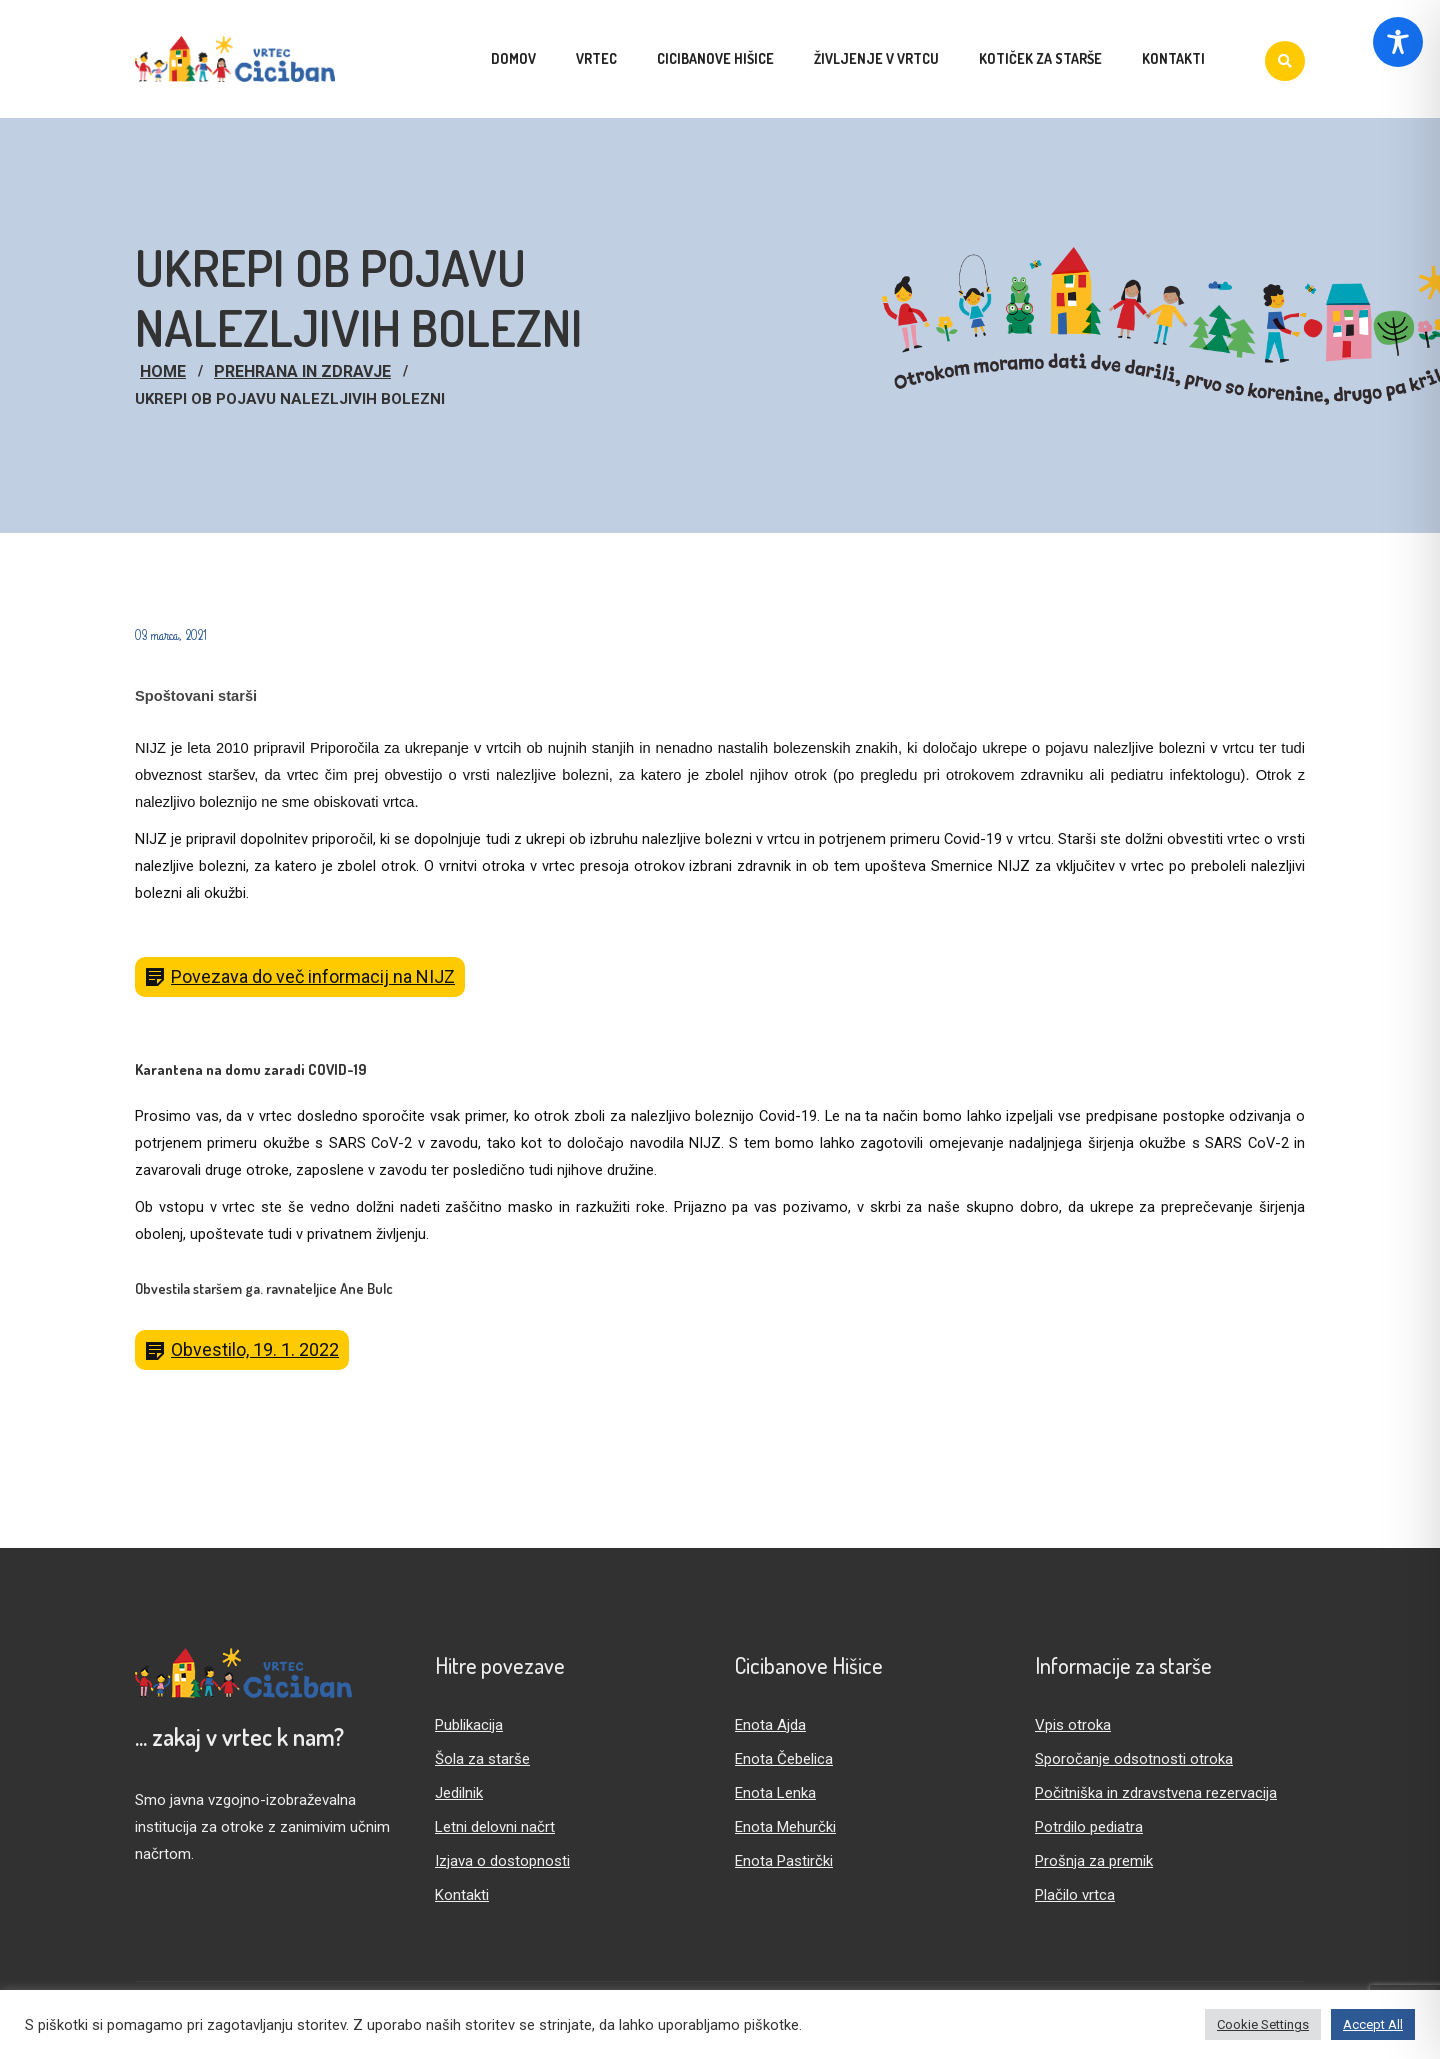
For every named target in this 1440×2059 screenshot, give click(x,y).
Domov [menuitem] (513, 58)
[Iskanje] (1285, 61)
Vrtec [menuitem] (596, 58)
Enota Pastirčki (784, 1861)
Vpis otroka (1073, 1725)
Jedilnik (459, 1793)
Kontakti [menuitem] (1173, 58)
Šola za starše (482, 1759)
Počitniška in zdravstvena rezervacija (1156, 1793)
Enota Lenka (775, 1793)
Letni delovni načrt (495, 1827)
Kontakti (462, 1895)
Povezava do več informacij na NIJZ (313, 976)
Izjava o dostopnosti (502, 1861)
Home (163, 371)
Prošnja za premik (1094, 1861)
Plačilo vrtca (1075, 1895)
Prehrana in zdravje (302, 371)
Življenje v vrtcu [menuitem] (876, 58)
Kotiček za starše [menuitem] (1040, 58)
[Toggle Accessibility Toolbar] (1398, 42)
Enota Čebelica (784, 1759)
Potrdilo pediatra (1089, 1827)
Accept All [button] (1373, 2024)
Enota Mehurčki (785, 1827)
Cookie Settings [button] (1263, 2024)
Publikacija (469, 1725)
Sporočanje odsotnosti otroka (1134, 1759)
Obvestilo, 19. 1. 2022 (255, 1349)
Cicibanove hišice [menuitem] (715, 58)
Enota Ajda (770, 1725)
